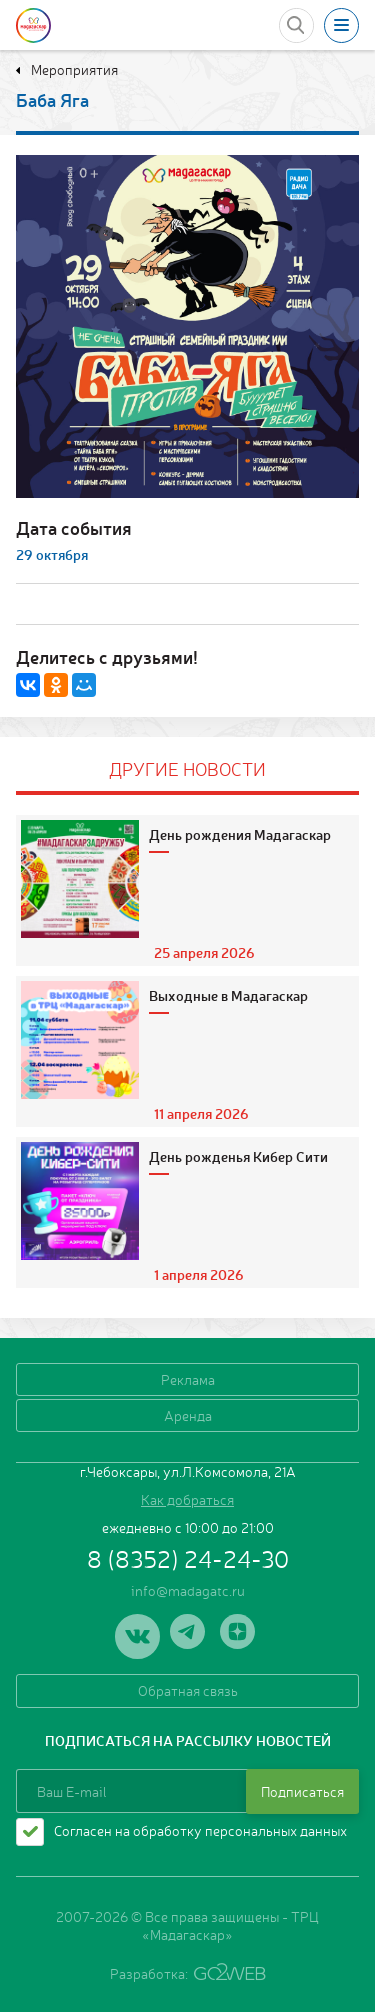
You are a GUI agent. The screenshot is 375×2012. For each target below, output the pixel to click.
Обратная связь (188, 1690)
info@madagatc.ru (188, 1590)
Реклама (188, 1379)
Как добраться (187, 1499)
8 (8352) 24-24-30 (188, 1558)
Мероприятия (73, 69)
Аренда (188, 1415)
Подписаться (302, 1791)
